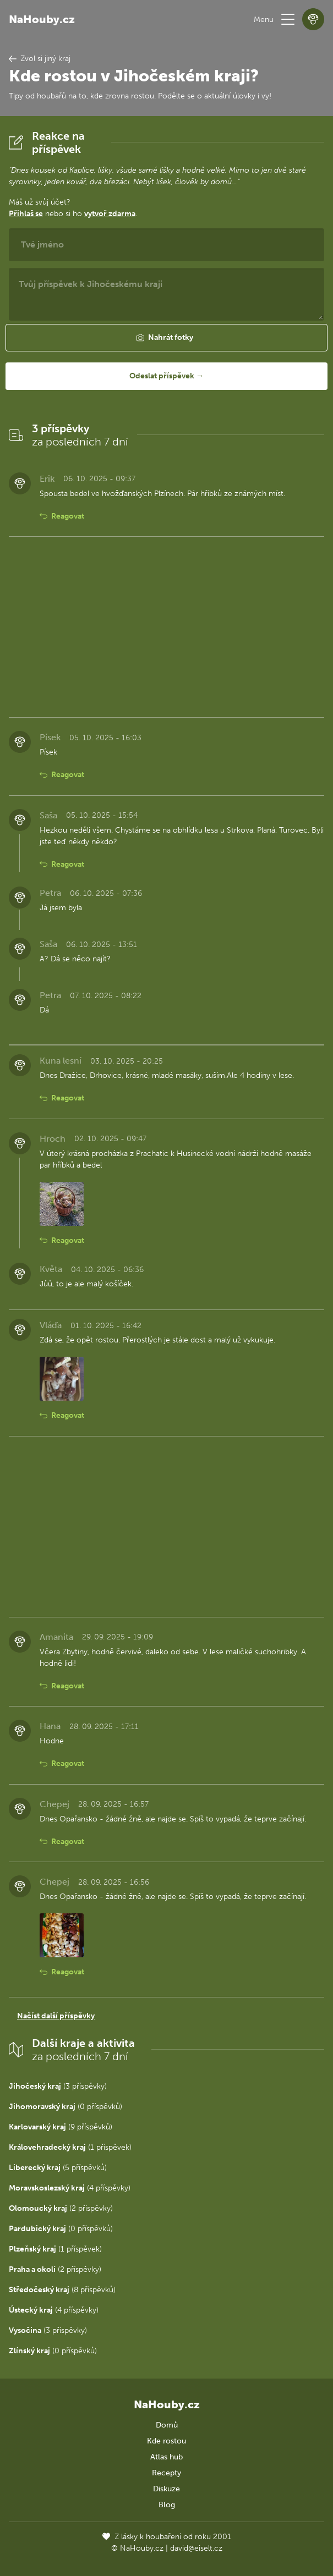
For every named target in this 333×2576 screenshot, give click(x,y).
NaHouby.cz (42, 19)
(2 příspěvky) (61, 2208)
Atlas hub (166, 2457)
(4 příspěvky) (69, 2188)
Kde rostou (166, 2441)
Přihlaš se (26, 213)
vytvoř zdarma (109, 213)
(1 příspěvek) (70, 2147)
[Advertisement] (166, 627)
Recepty (166, 2473)
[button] (288, 19)
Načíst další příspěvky (56, 2016)
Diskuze (166, 2489)
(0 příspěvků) (65, 2106)
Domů (167, 2425)
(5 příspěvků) (58, 2167)
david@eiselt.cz (196, 2548)
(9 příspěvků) (60, 2127)
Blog (167, 2504)
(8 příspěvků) (62, 2289)
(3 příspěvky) (58, 2086)
